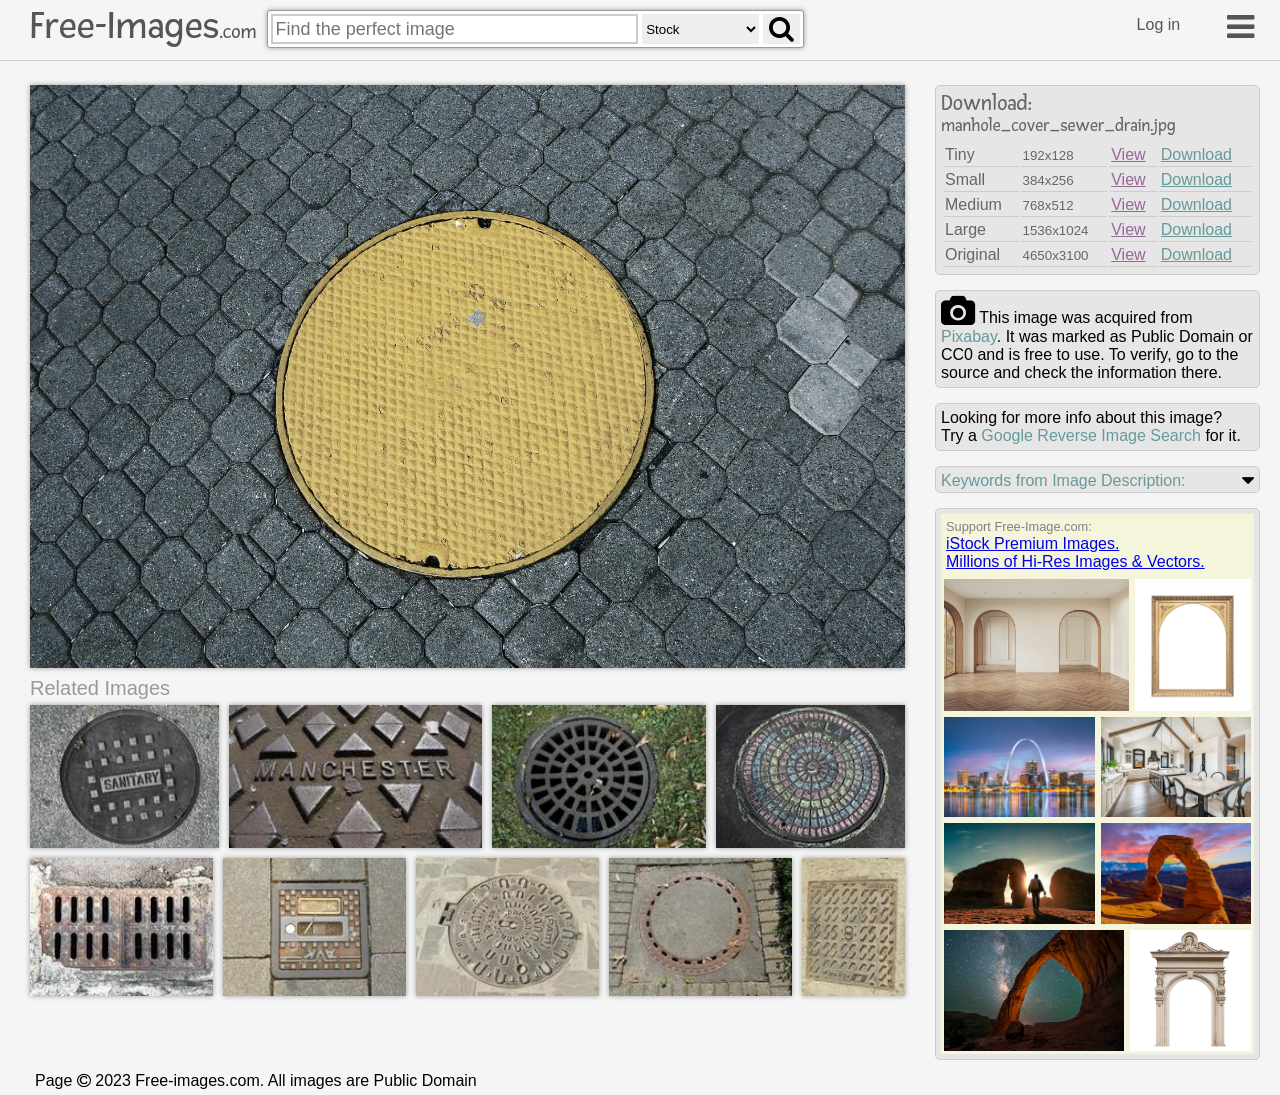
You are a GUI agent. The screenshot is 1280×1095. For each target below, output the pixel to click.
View (1128, 154)
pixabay (969, 336)
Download (1196, 154)
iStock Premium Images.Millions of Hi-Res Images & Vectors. (1075, 552)
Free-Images (143, 26)
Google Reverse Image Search (1091, 435)
